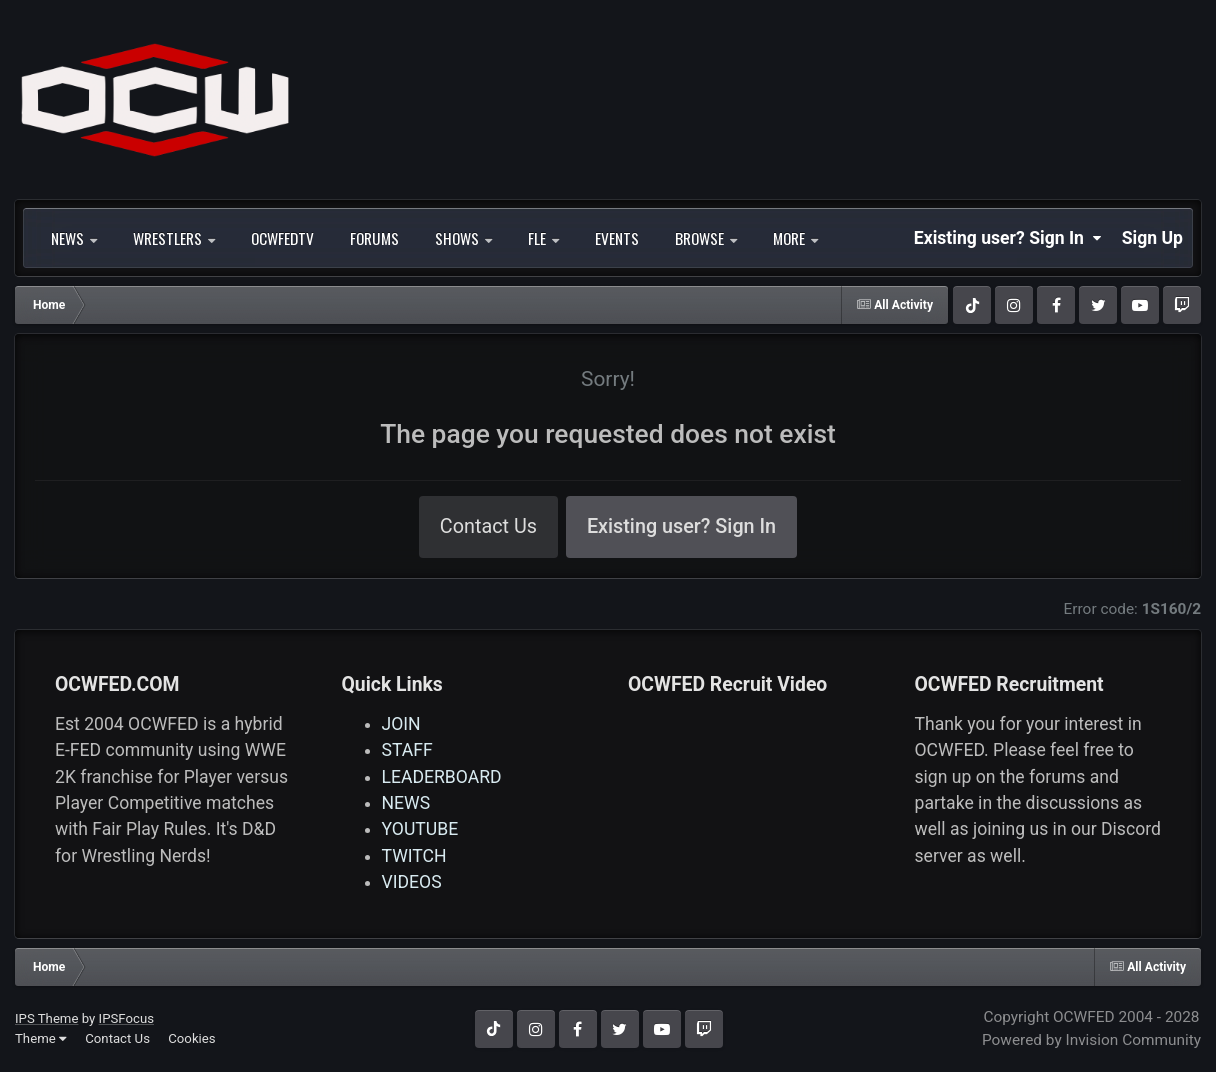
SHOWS (463, 238)
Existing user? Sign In (1008, 238)
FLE (543, 238)
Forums (374, 238)
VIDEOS (412, 882)
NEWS (74, 238)
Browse (706, 238)
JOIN (401, 724)
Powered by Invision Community (1091, 1040)
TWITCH (414, 856)
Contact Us (488, 526)
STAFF (407, 750)
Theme (41, 1038)
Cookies (191, 1038)
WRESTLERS (174, 238)
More (795, 238)
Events (617, 238)
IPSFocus (126, 1018)
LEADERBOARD (442, 777)
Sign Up (1152, 238)
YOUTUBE (420, 829)
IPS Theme (46, 1018)
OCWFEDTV (282, 238)
